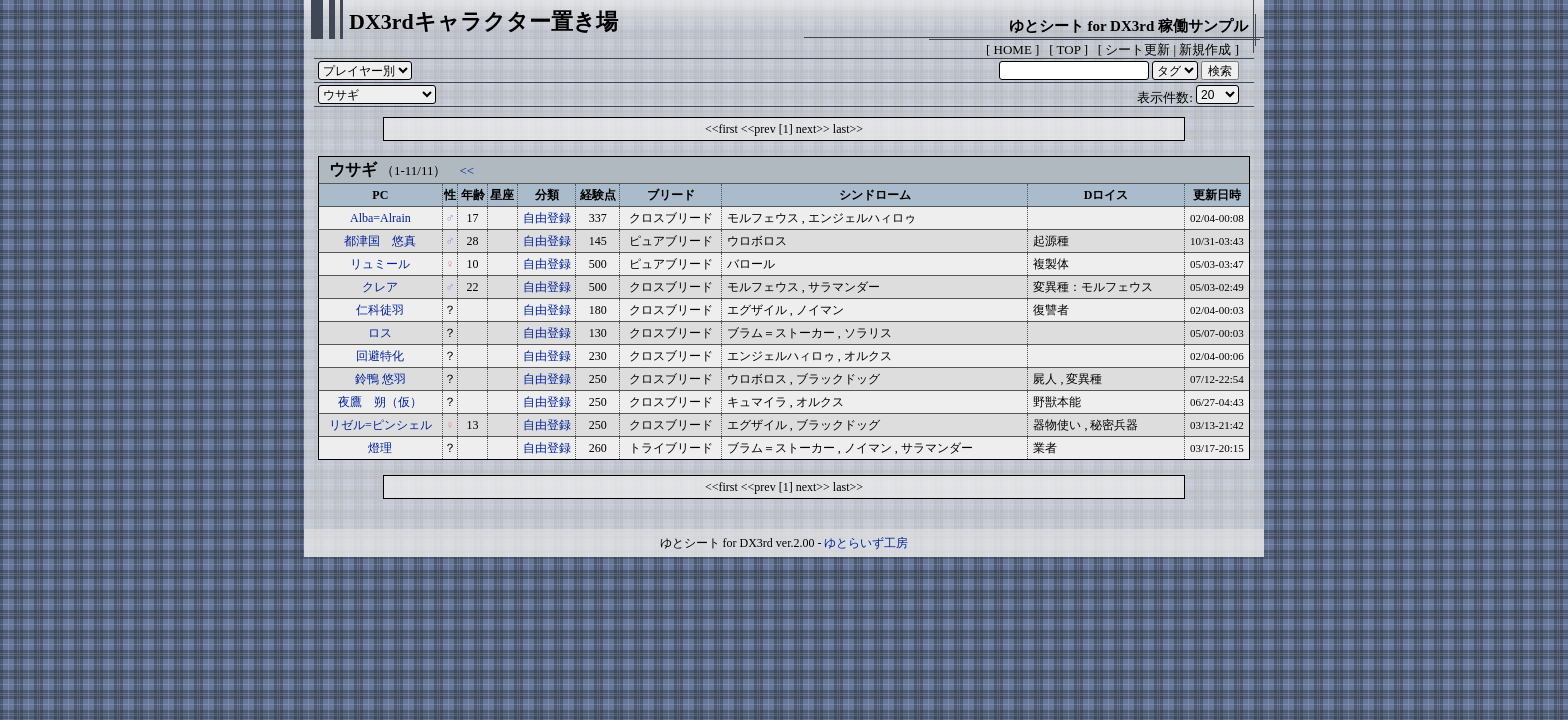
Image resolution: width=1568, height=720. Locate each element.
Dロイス (1106, 195)
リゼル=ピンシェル (380, 425)
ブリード (671, 195)
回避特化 (380, 356)
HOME (1013, 49)
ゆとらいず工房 (866, 543)
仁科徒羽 (380, 310)
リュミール (380, 264)
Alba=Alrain (380, 218)
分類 (547, 195)
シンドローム (875, 195)
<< (466, 170)
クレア (380, 287)
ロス (380, 333)
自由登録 (547, 218)
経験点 (598, 195)
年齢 (473, 195)
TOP (1069, 49)
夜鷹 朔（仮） (380, 402)
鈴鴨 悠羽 (380, 379)
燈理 (380, 448)
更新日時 (1217, 195)
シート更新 (1137, 49)
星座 (502, 195)
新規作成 (1205, 49)
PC (380, 195)
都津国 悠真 (380, 241)
